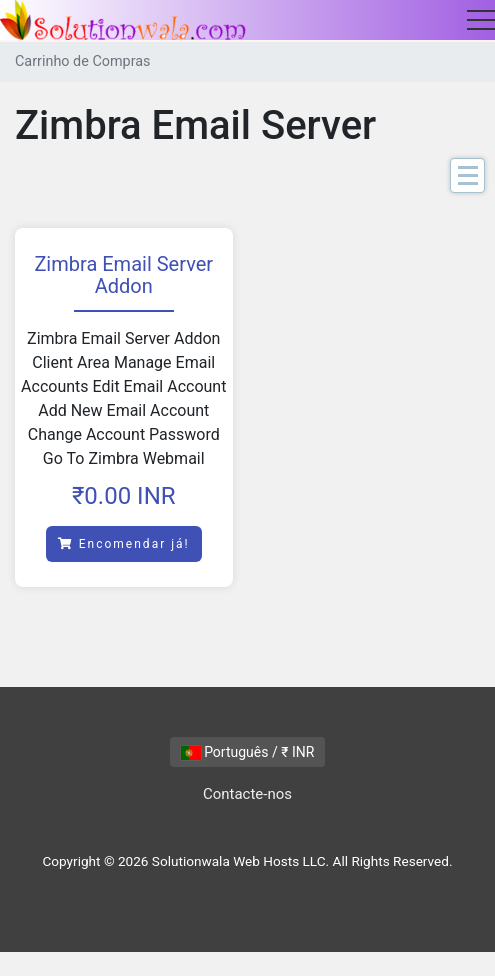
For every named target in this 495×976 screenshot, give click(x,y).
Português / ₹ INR (248, 752)
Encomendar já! (124, 544)
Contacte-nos (247, 794)
